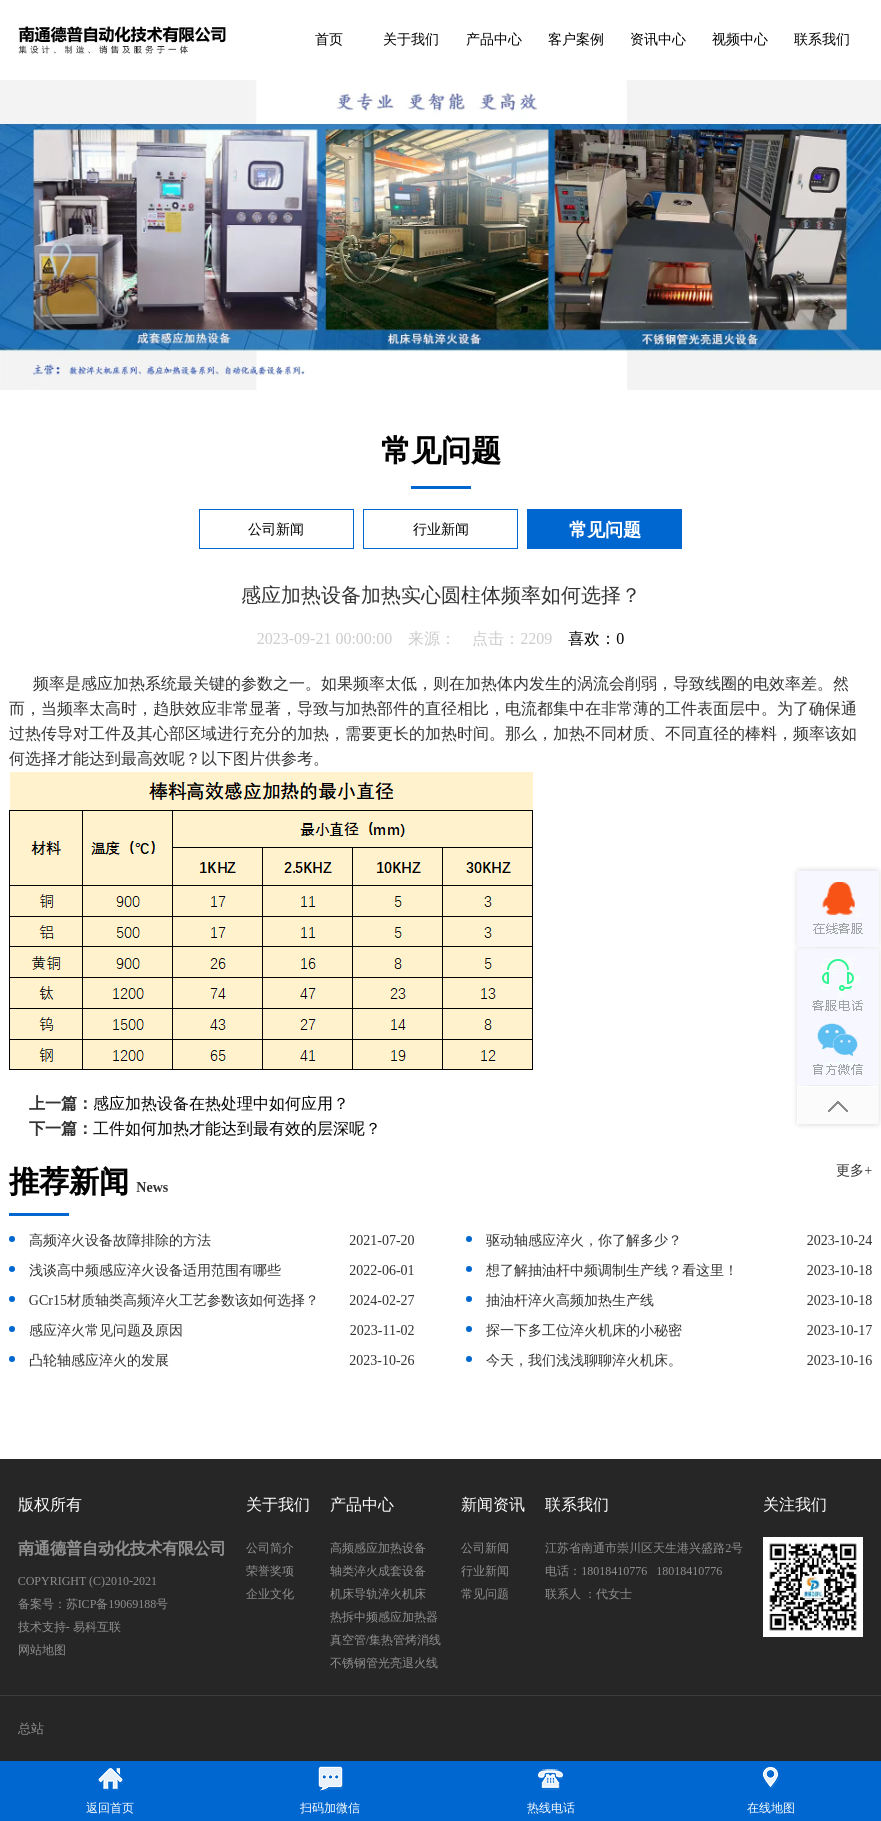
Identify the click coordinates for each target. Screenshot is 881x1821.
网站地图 (42, 1650)
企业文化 (270, 1594)
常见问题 (605, 530)
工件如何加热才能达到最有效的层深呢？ (237, 1128)
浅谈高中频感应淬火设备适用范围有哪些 (155, 1270)
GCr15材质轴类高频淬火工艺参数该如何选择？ (174, 1300)
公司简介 (270, 1548)
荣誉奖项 (270, 1571)
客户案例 (576, 39)
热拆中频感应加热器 (384, 1617)
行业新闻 (441, 529)
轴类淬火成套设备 (378, 1571)
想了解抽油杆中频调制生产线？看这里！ (612, 1270)
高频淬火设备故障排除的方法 (120, 1240)
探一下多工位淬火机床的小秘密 (584, 1330)
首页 (329, 39)
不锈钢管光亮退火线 (384, 1663)
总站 (31, 1728)
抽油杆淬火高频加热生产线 (570, 1300)
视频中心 (740, 39)
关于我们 (411, 39)
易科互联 (97, 1627)
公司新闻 (276, 529)
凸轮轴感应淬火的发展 (99, 1360)
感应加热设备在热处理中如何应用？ (221, 1103)
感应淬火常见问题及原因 (106, 1330)
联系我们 (822, 39)
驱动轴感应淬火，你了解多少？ (584, 1240)
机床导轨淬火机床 (378, 1594)
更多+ (854, 1170)
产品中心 (494, 39)
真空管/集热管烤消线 (385, 1640)
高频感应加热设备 (378, 1548)
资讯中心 (658, 39)
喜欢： (596, 638)
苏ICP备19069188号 (117, 1604)
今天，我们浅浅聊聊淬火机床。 (584, 1360)
